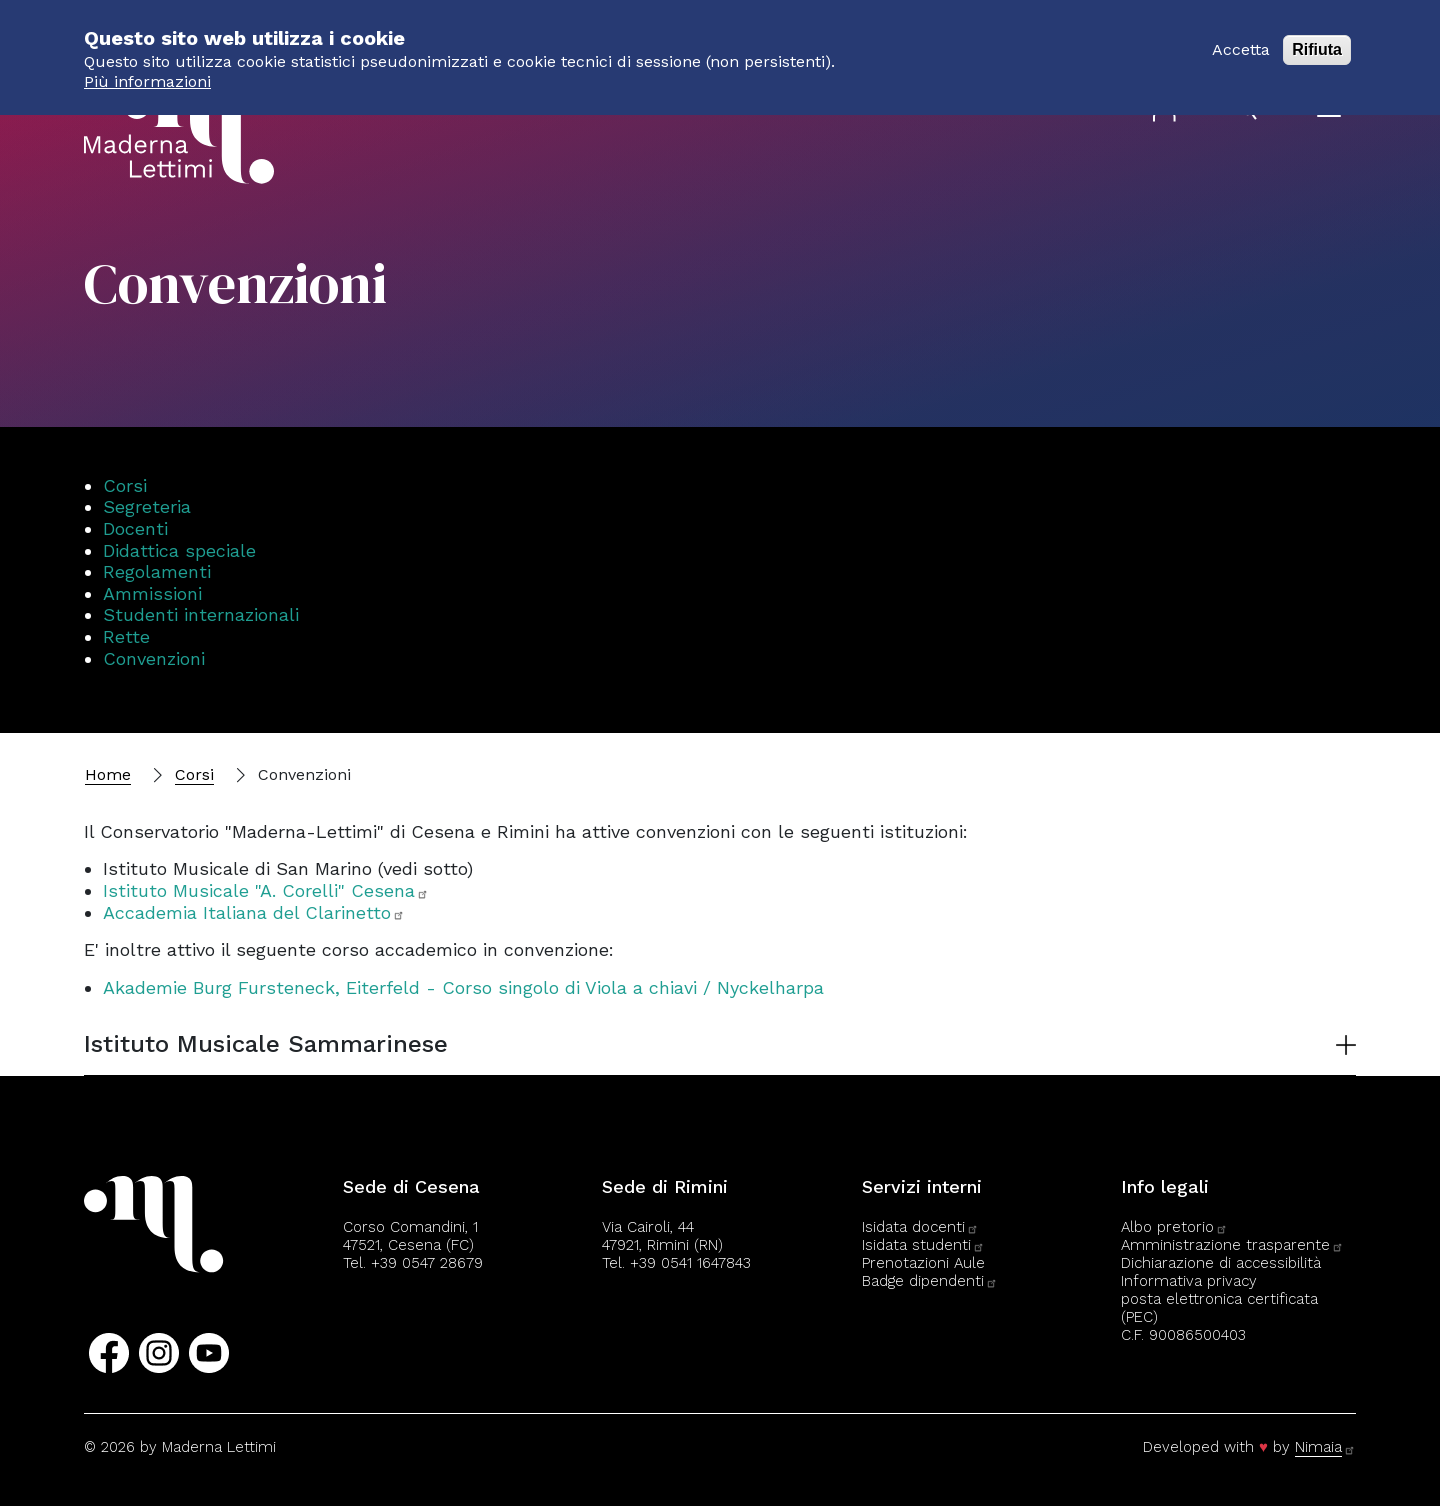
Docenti (135, 528)
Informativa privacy (1189, 1281)
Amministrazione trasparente (1232, 1245)
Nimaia (1325, 1447)
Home (108, 774)
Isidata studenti (923, 1245)
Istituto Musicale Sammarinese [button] (266, 1044)
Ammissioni (152, 593)
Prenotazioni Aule (923, 1263)
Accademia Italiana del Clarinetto (254, 912)
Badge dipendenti (930, 1281)
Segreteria (147, 506)
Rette (126, 636)
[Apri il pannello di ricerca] (1248, 110)
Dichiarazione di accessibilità (1221, 1263)
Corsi (125, 485)
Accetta (1241, 39)
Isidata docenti (920, 1227)
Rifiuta (1317, 39)
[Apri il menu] (1329, 109)
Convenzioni (154, 658)
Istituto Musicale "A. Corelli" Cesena (266, 890)
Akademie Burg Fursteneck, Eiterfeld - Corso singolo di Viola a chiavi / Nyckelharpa (463, 987)
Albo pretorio (1174, 1227)
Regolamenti (157, 571)
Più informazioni (147, 70)
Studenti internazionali (201, 614)
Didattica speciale (179, 550)
